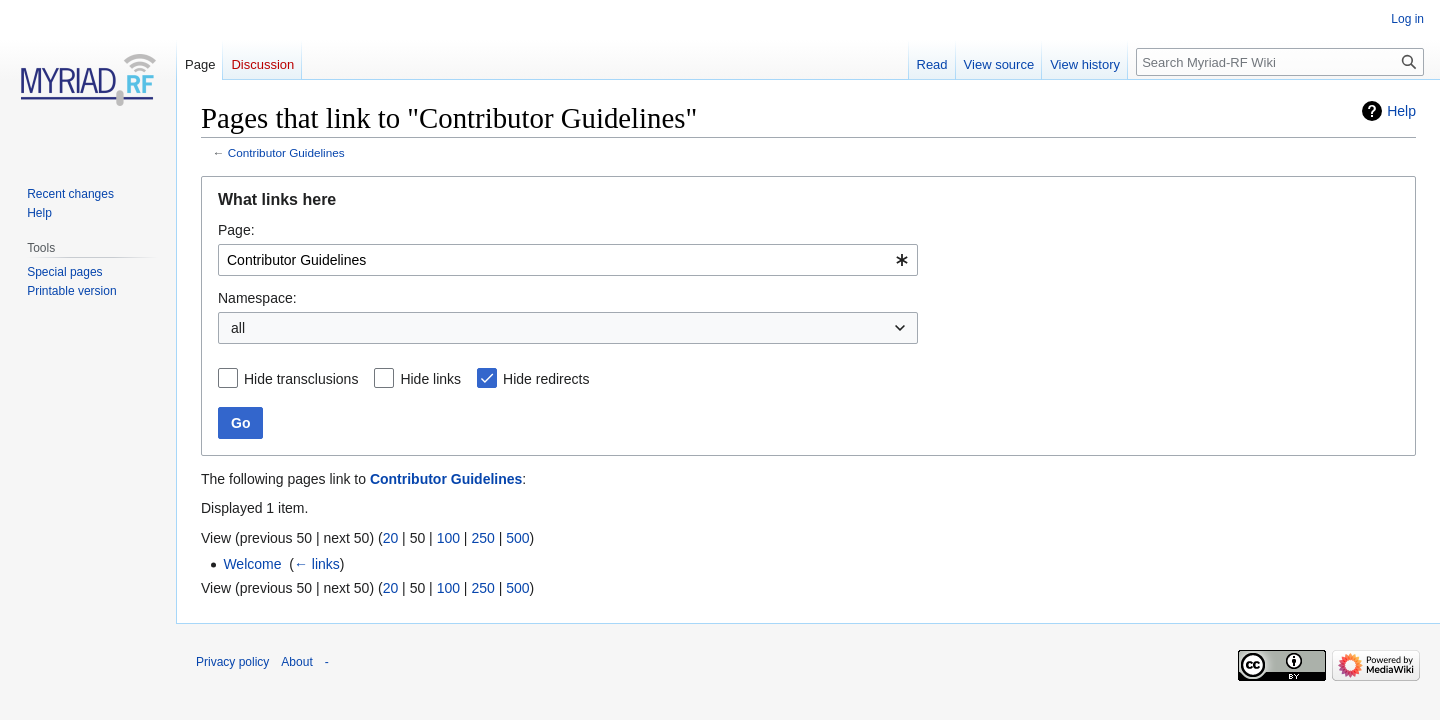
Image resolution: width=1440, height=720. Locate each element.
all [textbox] (238, 328)
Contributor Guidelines (286, 152)
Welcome (252, 564)
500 (517, 538)
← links (317, 564)
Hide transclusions (301, 379)
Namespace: (257, 298)
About (296, 662)
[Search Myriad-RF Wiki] (1280, 62)
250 (482, 538)
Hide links (430, 379)
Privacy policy (232, 662)
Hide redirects (546, 379)
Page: (236, 230)
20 (391, 538)
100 (448, 538)
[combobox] (568, 260)
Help (1401, 111)
